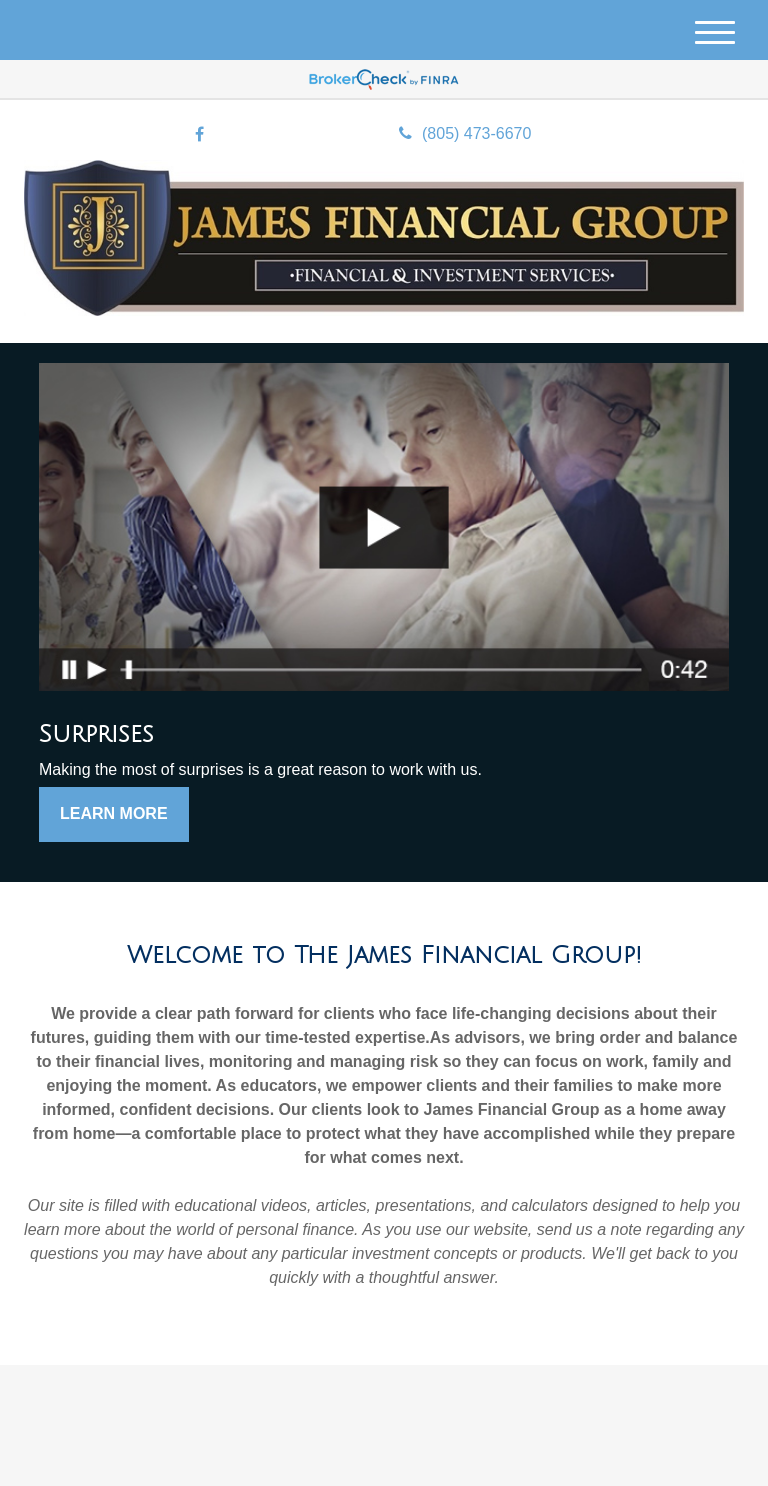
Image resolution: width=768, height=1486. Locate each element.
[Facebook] (199, 135)
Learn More (114, 813)
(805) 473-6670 (465, 133)
